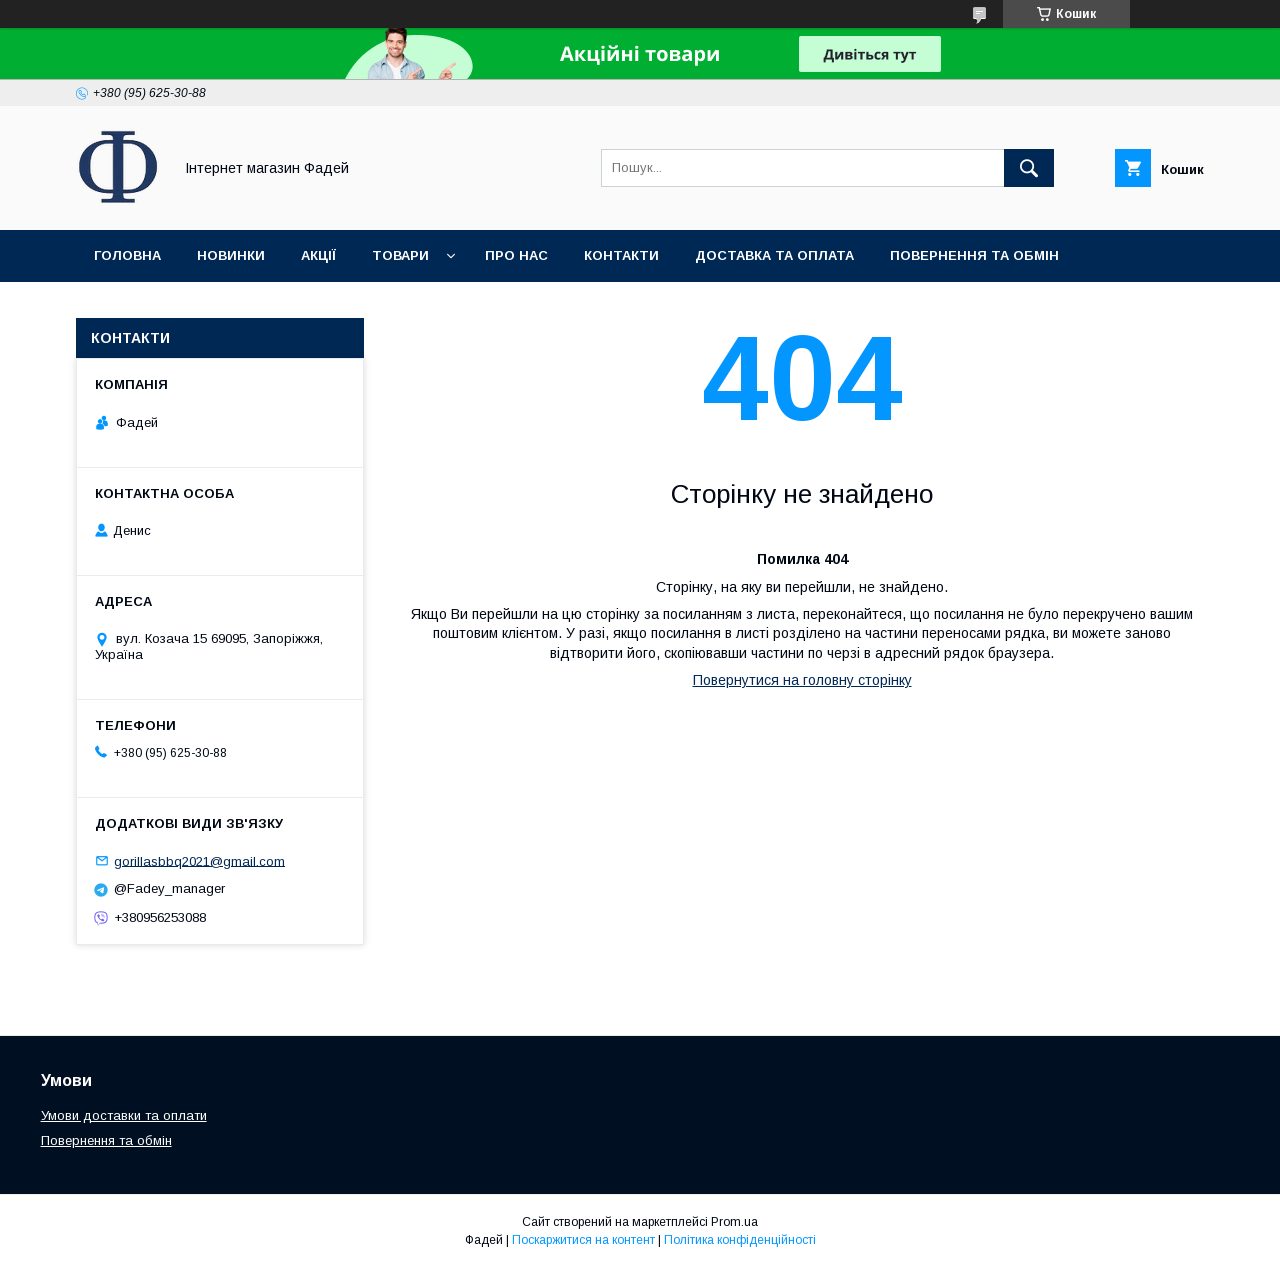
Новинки (231, 255)
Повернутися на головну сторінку (802, 680)
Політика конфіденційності (740, 1240)
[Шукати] (1029, 168)
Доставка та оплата (774, 255)
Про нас (516, 255)
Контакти (621, 255)
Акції (318, 255)
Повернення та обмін (974, 255)
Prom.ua (734, 1222)
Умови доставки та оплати (124, 1115)
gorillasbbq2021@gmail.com (199, 860)
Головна (127, 255)
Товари (400, 255)
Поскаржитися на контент (583, 1240)
